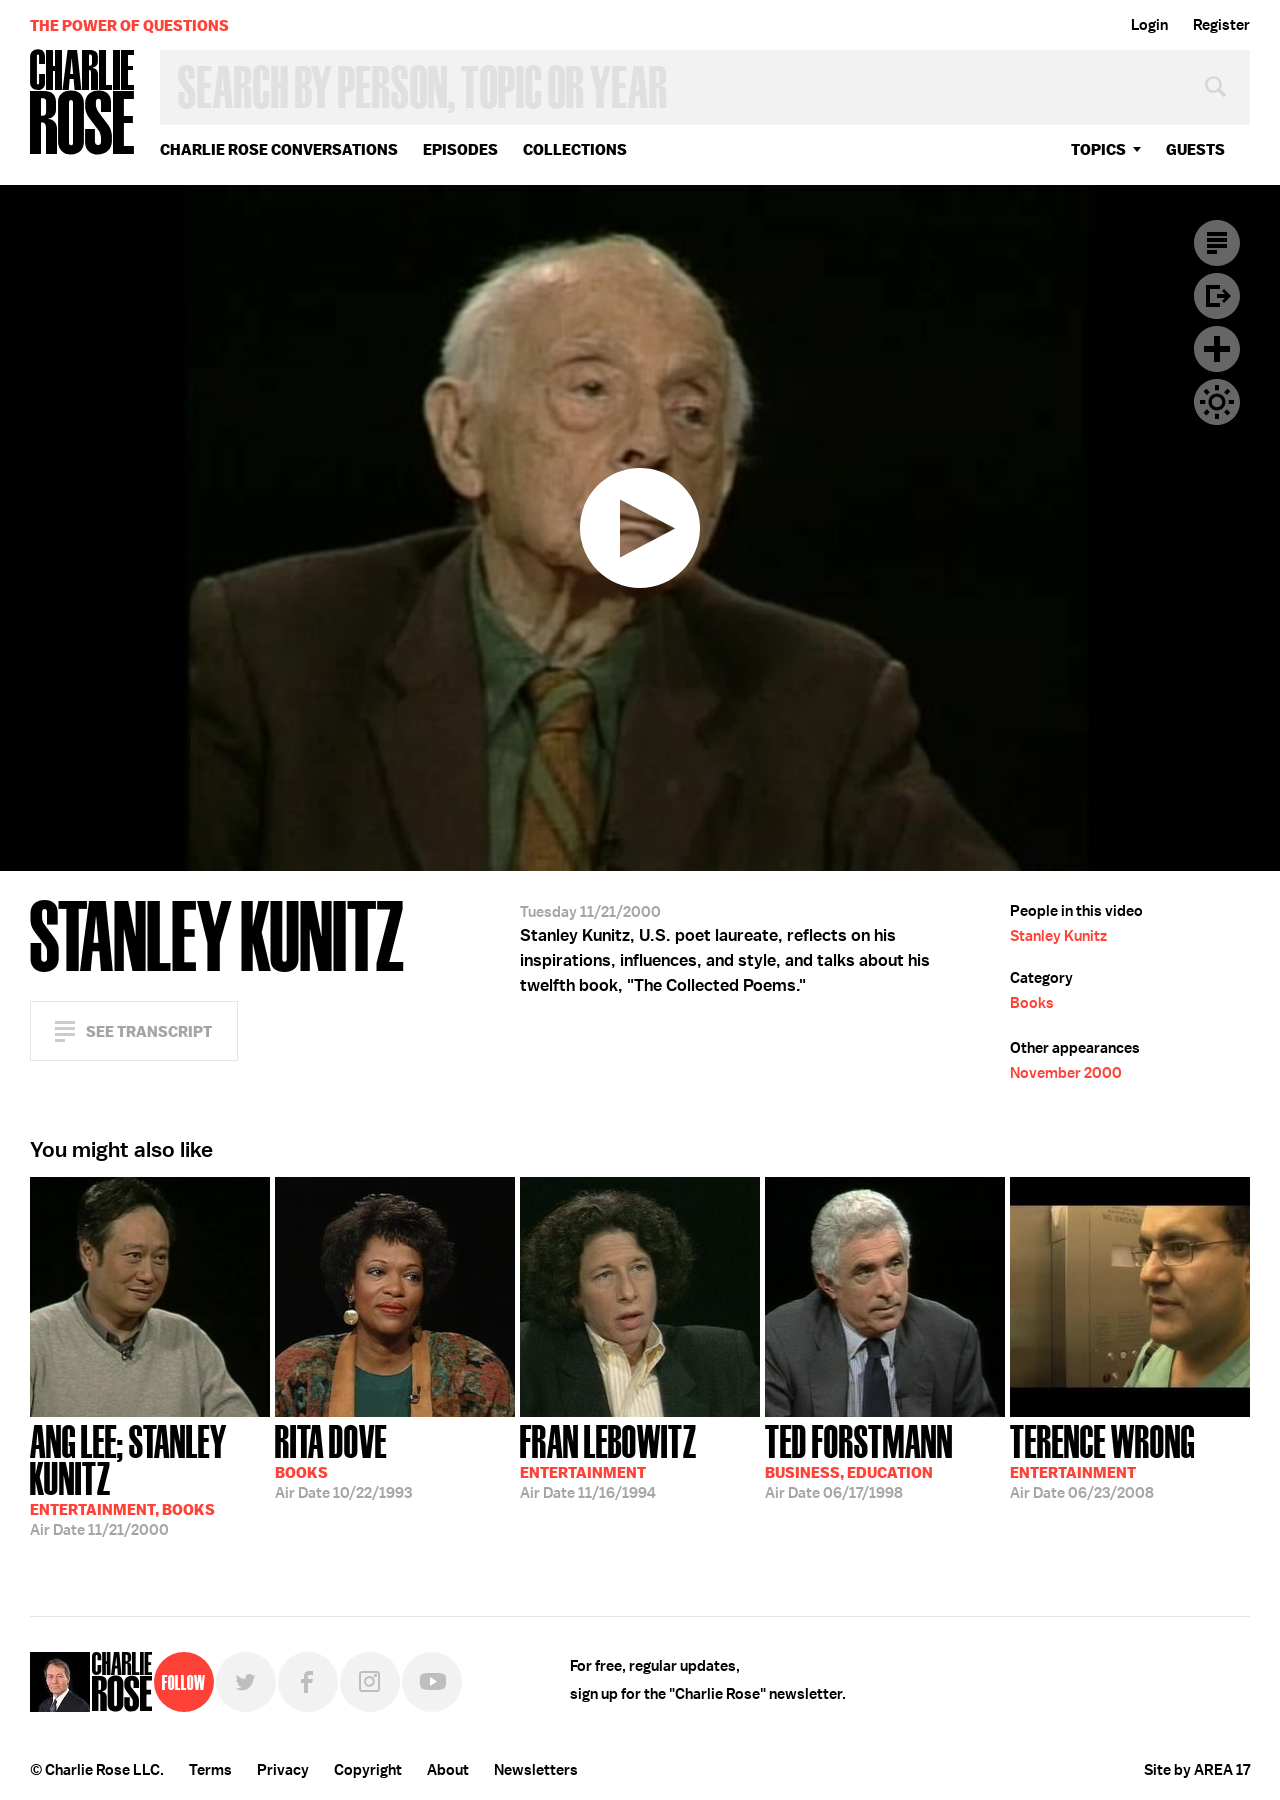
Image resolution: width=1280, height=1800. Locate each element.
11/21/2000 (150, 1478)
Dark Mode (1217, 402)
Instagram (370, 1682)
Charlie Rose (83, 103)
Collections (575, 149)
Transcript (1217, 243)
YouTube (432, 1682)
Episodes (460, 149)
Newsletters (536, 1770)
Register (1221, 25)
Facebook (308, 1682)
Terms (210, 1770)
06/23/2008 (1102, 1460)
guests (1195, 149)
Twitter (246, 1682)
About (448, 1770)
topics (1098, 149)
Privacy (283, 1770)
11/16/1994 (608, 1460)
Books (1032, 1003)
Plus (1217, 349)
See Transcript (149, 1031)
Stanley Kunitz (1058, 936)
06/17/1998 (859, 1460)
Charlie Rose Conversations (279, 149)
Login (1149, 25)
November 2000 (1066, 1073)
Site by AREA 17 (1197, 1770)
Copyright (368, 1770)
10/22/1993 (343, 1460)
